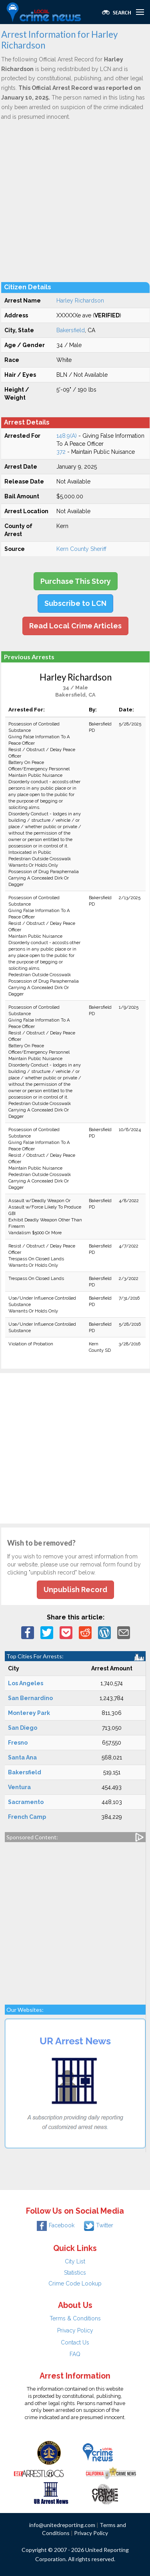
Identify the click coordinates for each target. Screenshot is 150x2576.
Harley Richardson (80, 300)
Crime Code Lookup (75, 2283)
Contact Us (75, 2342)
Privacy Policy (75, 2330)
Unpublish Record (75, 1589)
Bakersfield (70, 330)
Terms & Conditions (75, 2318)
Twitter (98, 2225)
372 (61, 452)
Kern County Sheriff (81, 549)
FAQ (75, 2354)
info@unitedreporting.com (62, 2524)
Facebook (55, 2225)
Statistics (75, 2272)
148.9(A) (66, 436)
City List (75, 2261)
